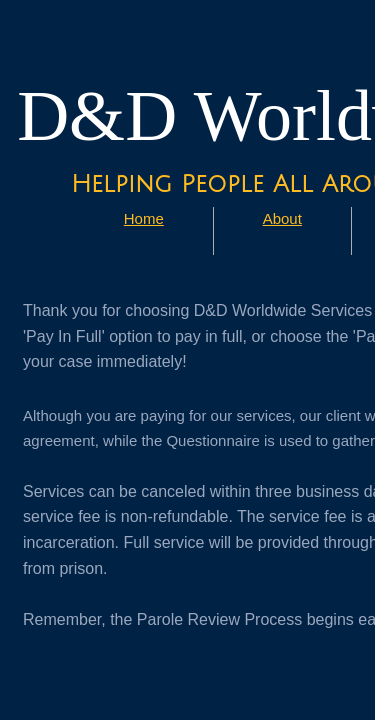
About (282, 218)
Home (144, 218)
